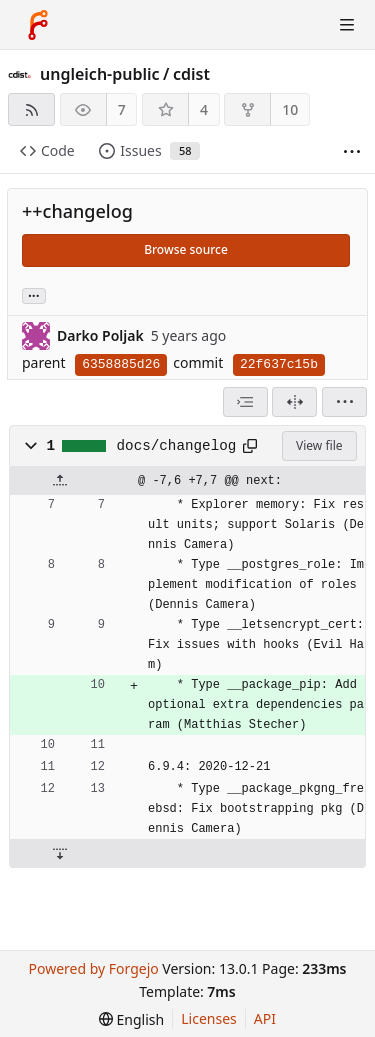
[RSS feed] (31, 109)
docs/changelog (177, 446)
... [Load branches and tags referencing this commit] (34, 294)
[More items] (352, 151)
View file (319, 445)
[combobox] (245, 402)
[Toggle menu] (347, 25)
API (265, 1018)
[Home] (38, 25)
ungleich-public (100, 74)
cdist (191, 74)
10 (290, 109)
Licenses (209, 1018)
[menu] (344, 402)
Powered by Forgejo (93, 968)
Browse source (186, 249)
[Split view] (294, 402)
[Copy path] (250, 446)
